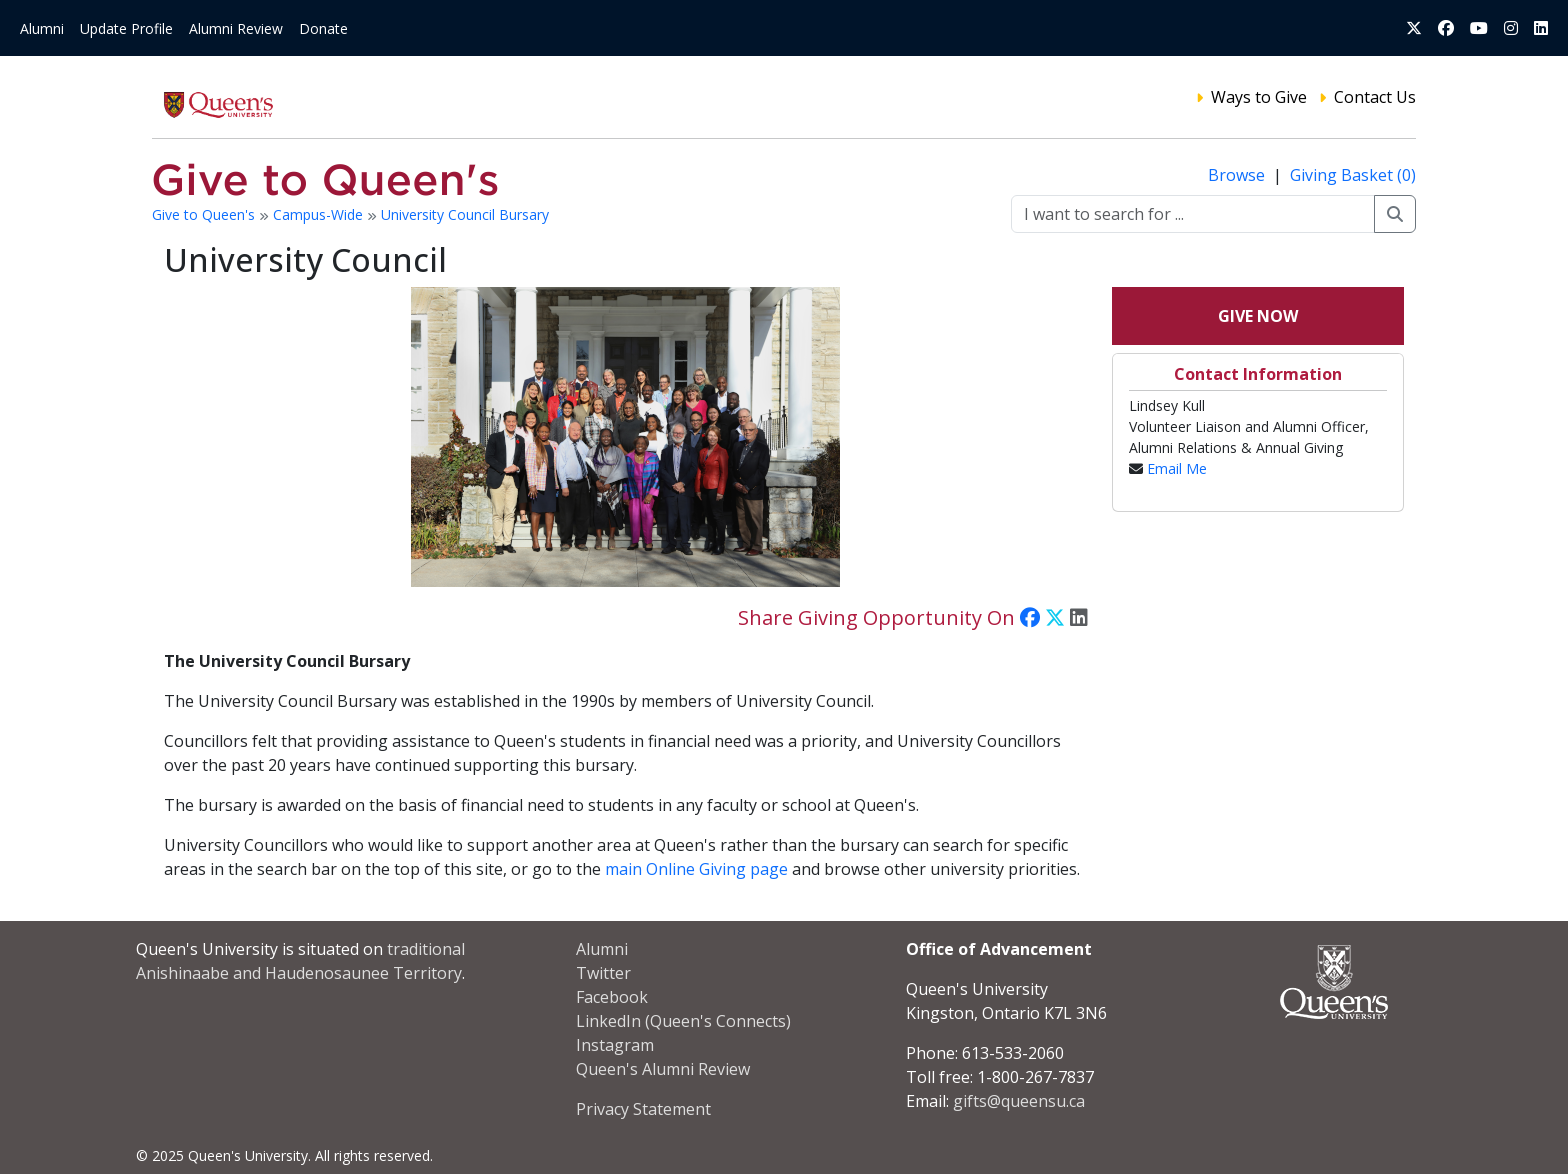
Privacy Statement (643, 1109)
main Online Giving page (696, 869)
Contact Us (1375, 97)
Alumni (42, 28)
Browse (1238, 175)
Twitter (603, 973)
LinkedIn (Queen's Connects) (683, 1021)
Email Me (1177, 468)
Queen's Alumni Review (663, 1069)
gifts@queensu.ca (1019, 1101)
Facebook (612, 997)
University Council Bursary (465, 214)
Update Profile (126, 28)
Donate (323, 28)
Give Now (1258, 316)
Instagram (615, 1045)
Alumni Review (236, 28)
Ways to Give (1259, 97)
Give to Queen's (205, 214)
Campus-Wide (320, 214)
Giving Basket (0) (1353, 175)
